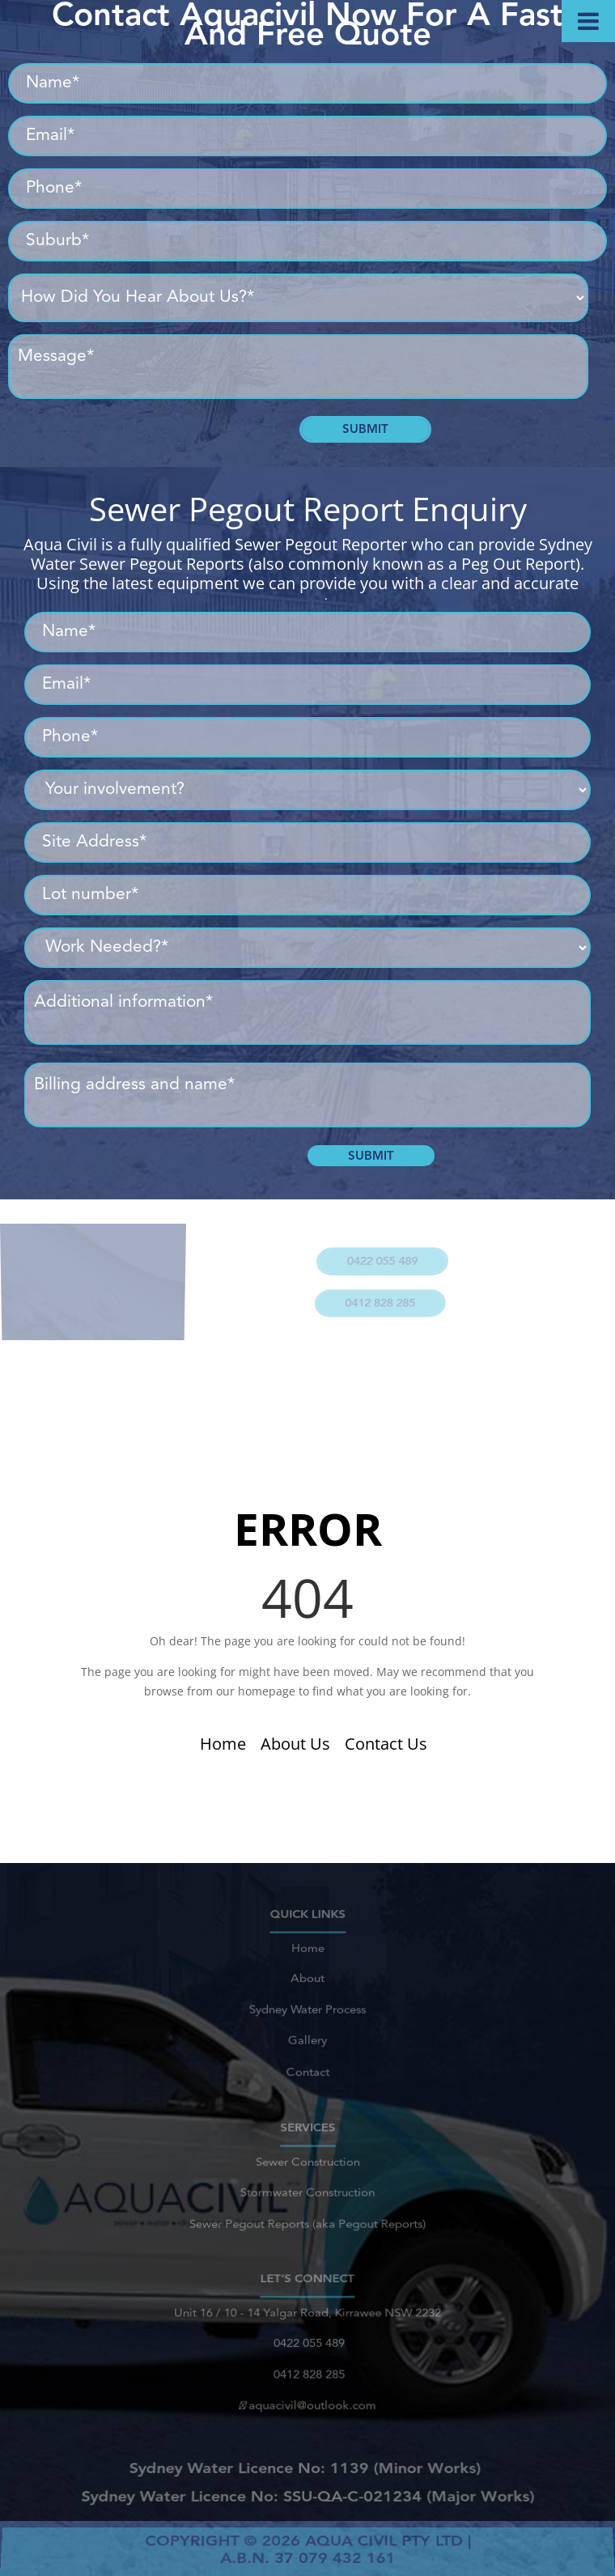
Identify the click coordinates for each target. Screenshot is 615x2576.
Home (223, 1744)
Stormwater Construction (307, 2191)
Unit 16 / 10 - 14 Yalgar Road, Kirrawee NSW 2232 (307, 2319)
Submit (365, 429)
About (307, 1982)
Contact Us (386, 1744)
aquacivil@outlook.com (307, 2397)
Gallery (307, 2034)
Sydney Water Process (307, 2008)
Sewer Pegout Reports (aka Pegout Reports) (308, 2217)
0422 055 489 (380, 1254)
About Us (295, 1744)
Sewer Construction (307, 2166)
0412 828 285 (375, 1288)
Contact (308, 2060)
